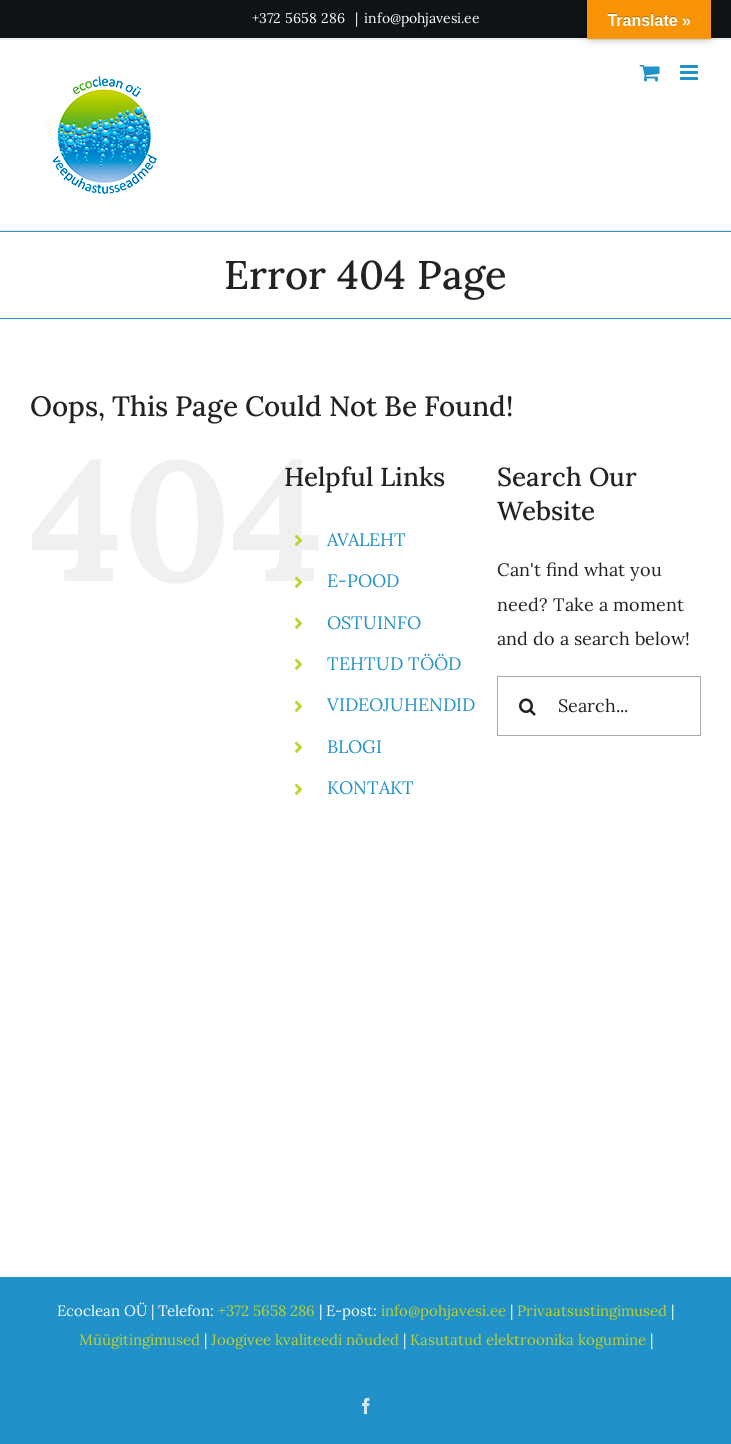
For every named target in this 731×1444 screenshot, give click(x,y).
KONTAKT (370, 787)
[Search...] (599, 706)
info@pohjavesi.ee (422, 18)
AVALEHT (366, 539)
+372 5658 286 (300, 18)
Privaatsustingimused (592, 1310)
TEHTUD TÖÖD (394, 663)
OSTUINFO (374, 622)
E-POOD (363, 580)
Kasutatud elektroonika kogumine (528, 1339)
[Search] (527, 706)
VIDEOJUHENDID (401, 704)
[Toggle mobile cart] (650, 72)
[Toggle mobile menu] (690, 72)
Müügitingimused (139, 1339)
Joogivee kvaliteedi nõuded (305, 1339)
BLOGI (354, 746)
